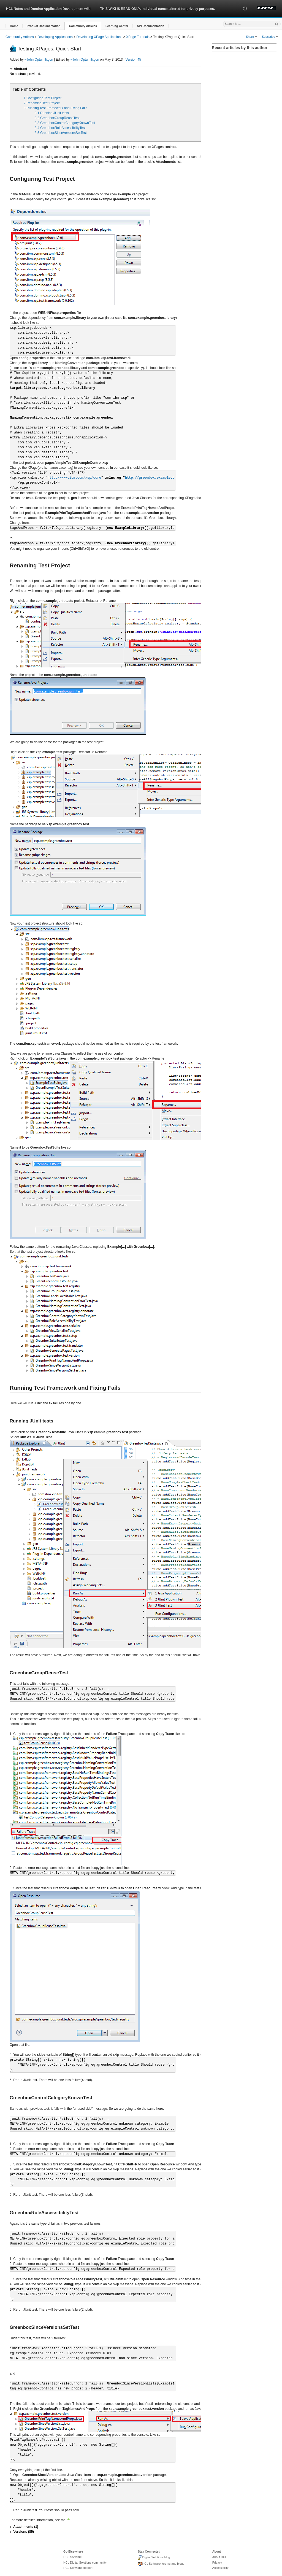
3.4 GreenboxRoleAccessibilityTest (60, 128)
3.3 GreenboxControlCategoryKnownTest (65, 123)
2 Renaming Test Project (42, 103)
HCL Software (72, 2557)
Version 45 (133, 59)
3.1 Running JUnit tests (52, 113)
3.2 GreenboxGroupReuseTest (57, 118)
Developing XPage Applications (100, 37)
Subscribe (270, 36)
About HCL (219, 2557)
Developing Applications (54, 37)
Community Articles (20, 37)
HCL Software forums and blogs (161, 2564)
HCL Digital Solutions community (85, 2562)
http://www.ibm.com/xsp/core (74, 478)
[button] (245, 13)
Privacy (217, 2562)
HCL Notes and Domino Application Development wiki (48, 9)
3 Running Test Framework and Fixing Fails (55, 108)
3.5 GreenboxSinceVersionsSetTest (61, 133)
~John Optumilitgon (39, 59)
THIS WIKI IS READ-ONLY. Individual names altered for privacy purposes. (157, 9)
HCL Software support (78, 2567)
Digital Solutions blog (154, 2557)
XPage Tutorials (138, 37)
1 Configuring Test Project (42, 98)
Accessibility (220, 2567)
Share (251, 36)
